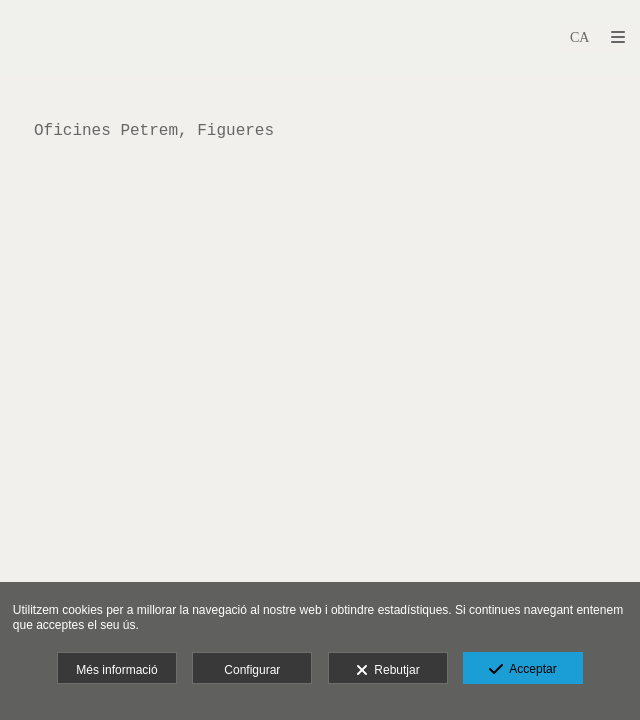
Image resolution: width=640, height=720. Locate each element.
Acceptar (522, 670)
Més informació (116, 670)
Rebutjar (388, 671)
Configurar (252, 670)
